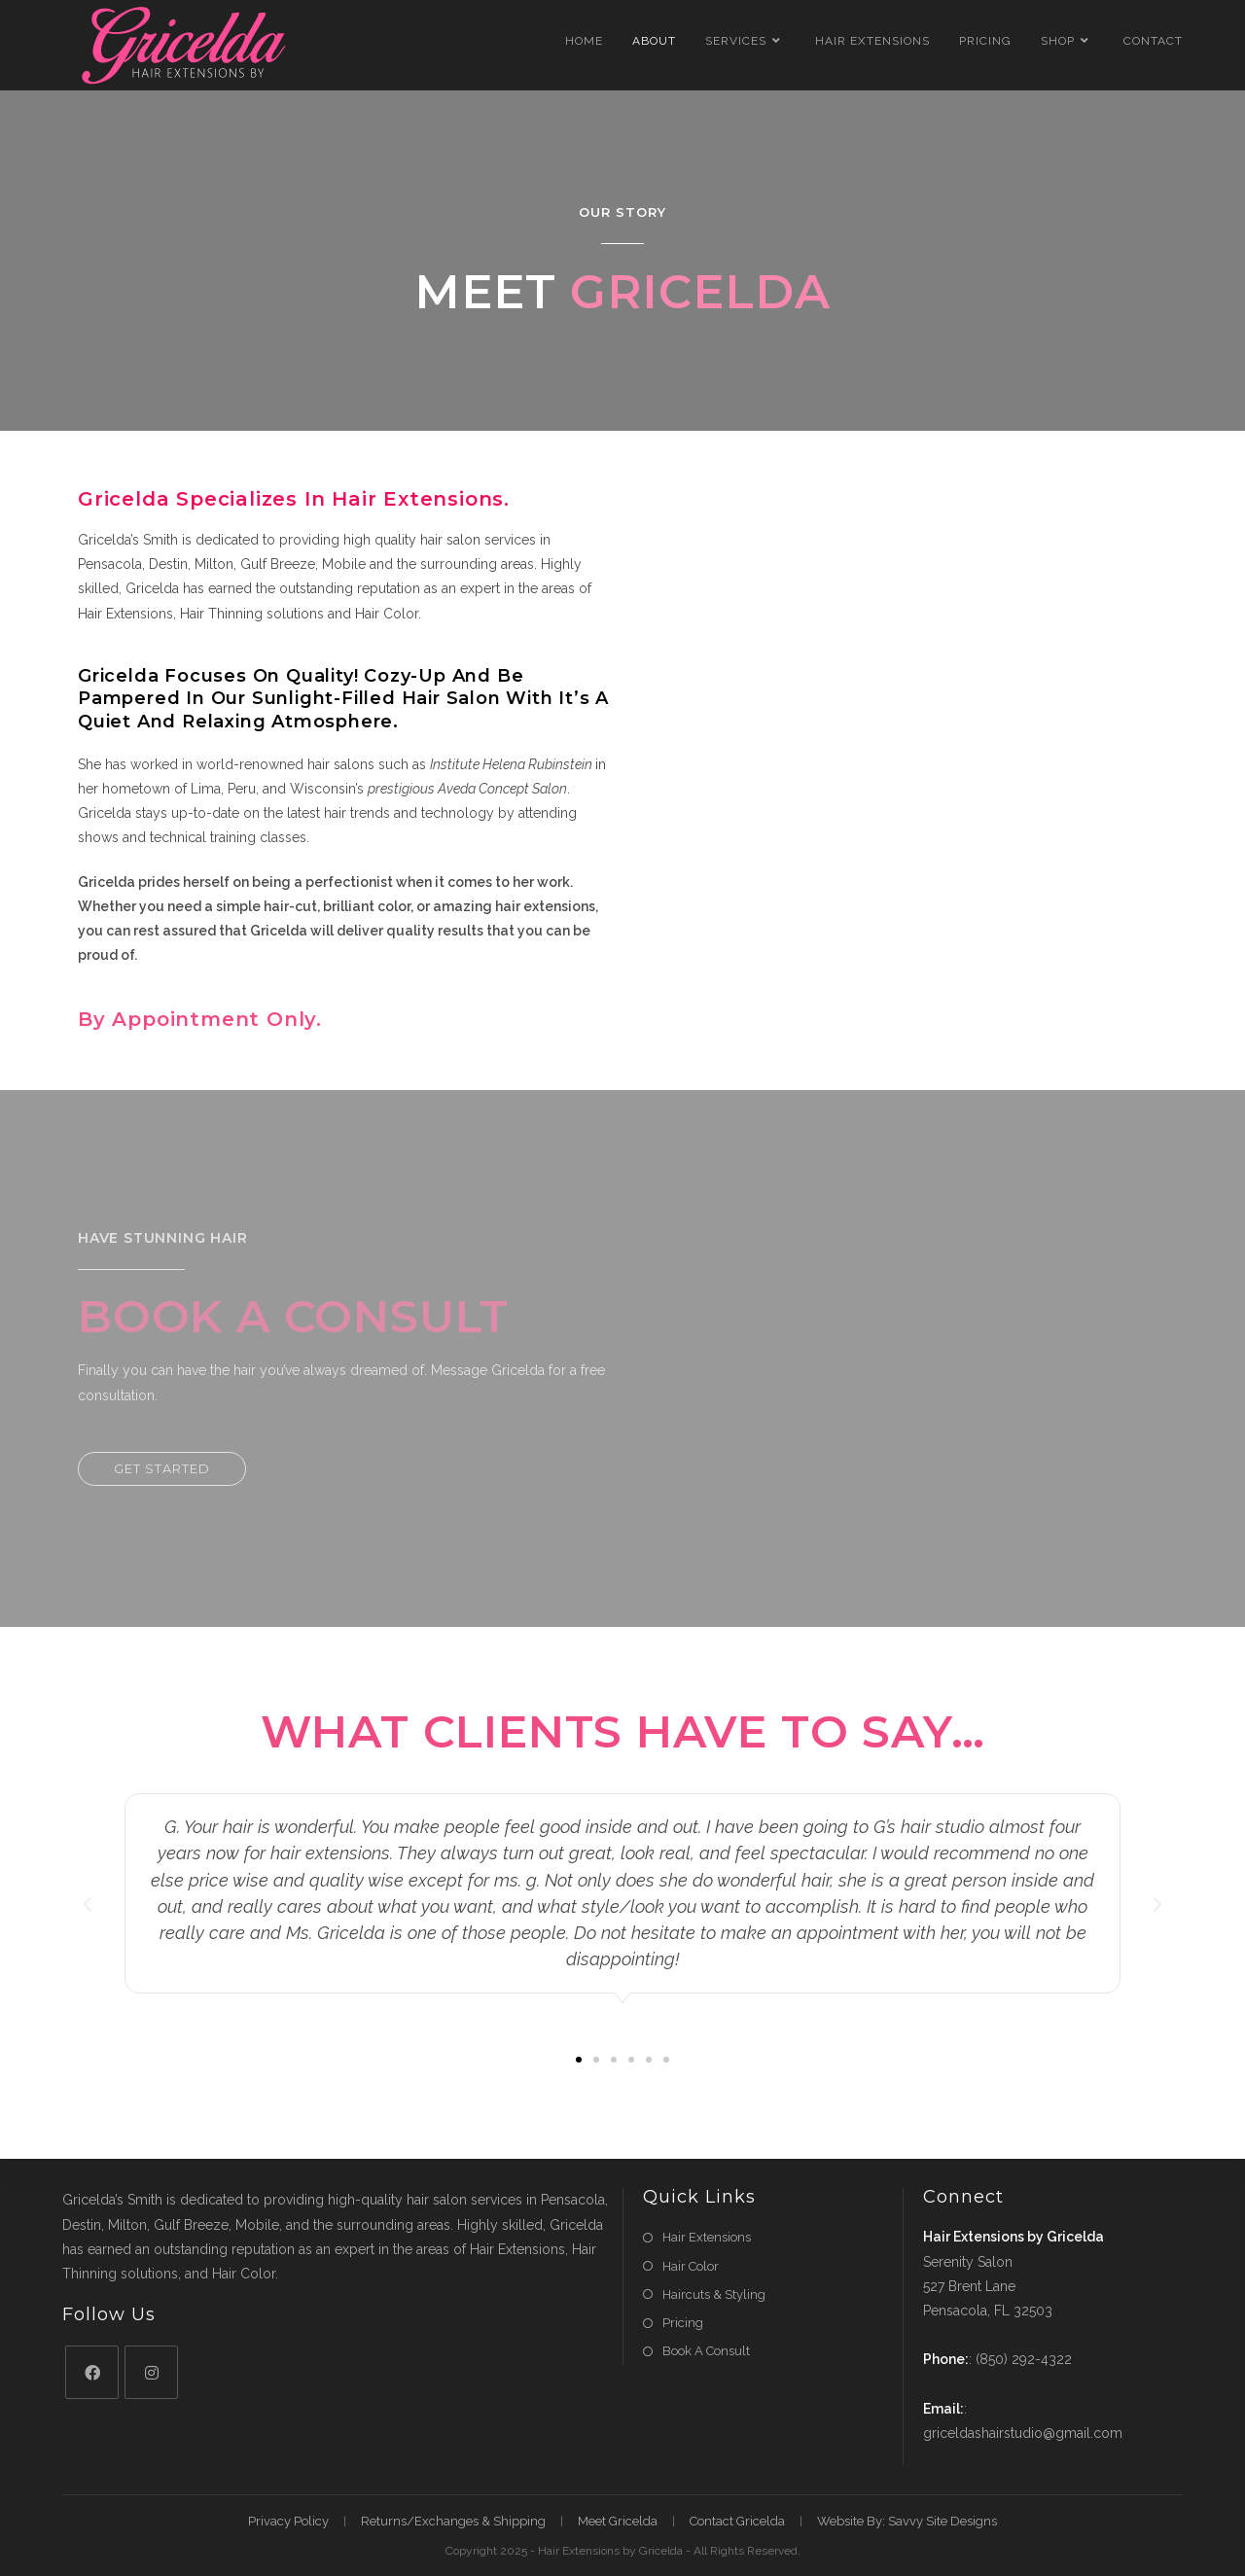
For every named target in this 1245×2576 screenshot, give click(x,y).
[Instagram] (151, 2372)
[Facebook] (92, 2372)
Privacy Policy (288, 2521)
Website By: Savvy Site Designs (907, 2521)
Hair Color (690, 2266)
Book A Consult (706, 2351)
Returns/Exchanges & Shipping (453, 2521)
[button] (162, 1469)
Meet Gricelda (618, 2521)
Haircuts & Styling (713, 2294)
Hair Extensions (706, 2237)
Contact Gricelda (737, 2521)
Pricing (682, 2322)
